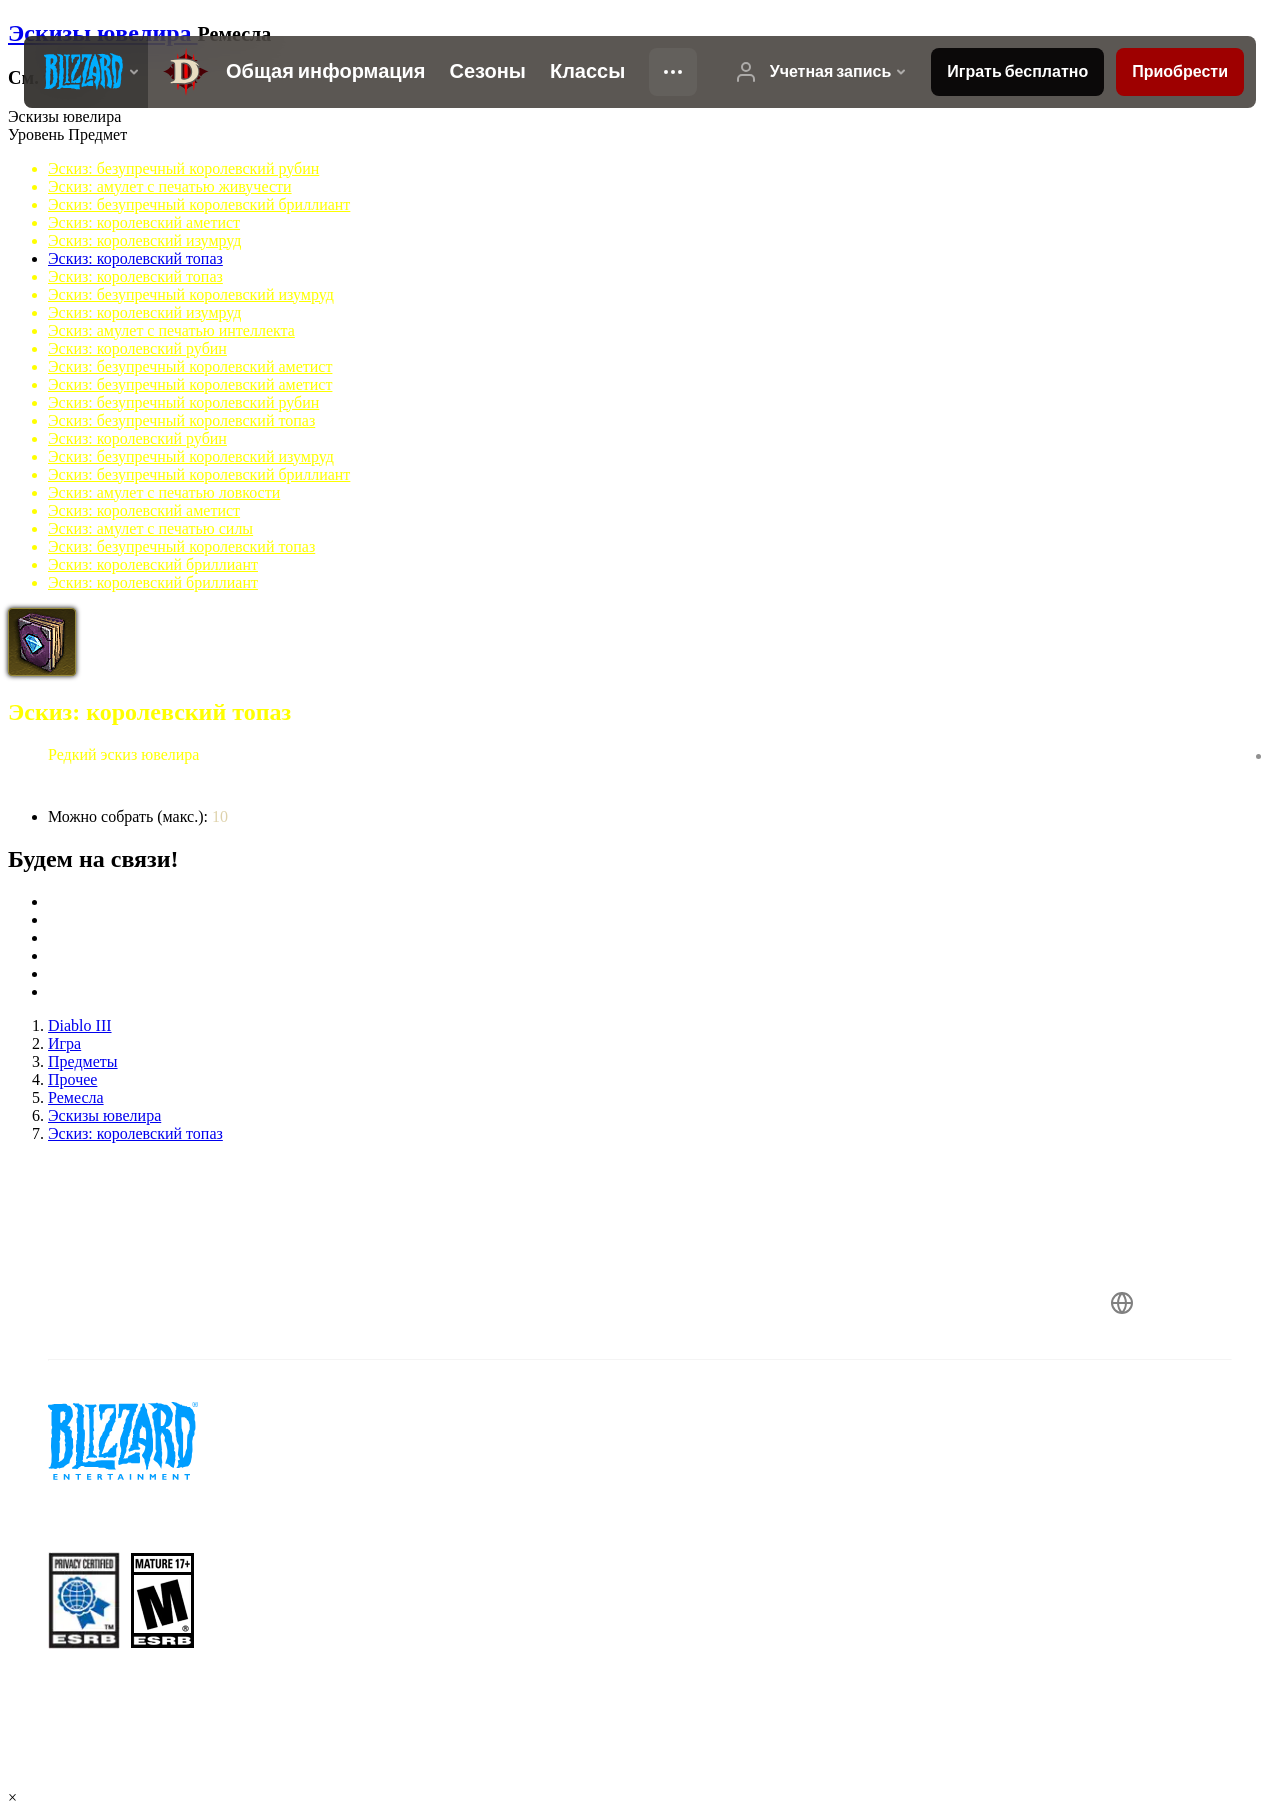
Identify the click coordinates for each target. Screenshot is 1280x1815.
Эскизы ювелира (103, 33)
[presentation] (86, 72)
